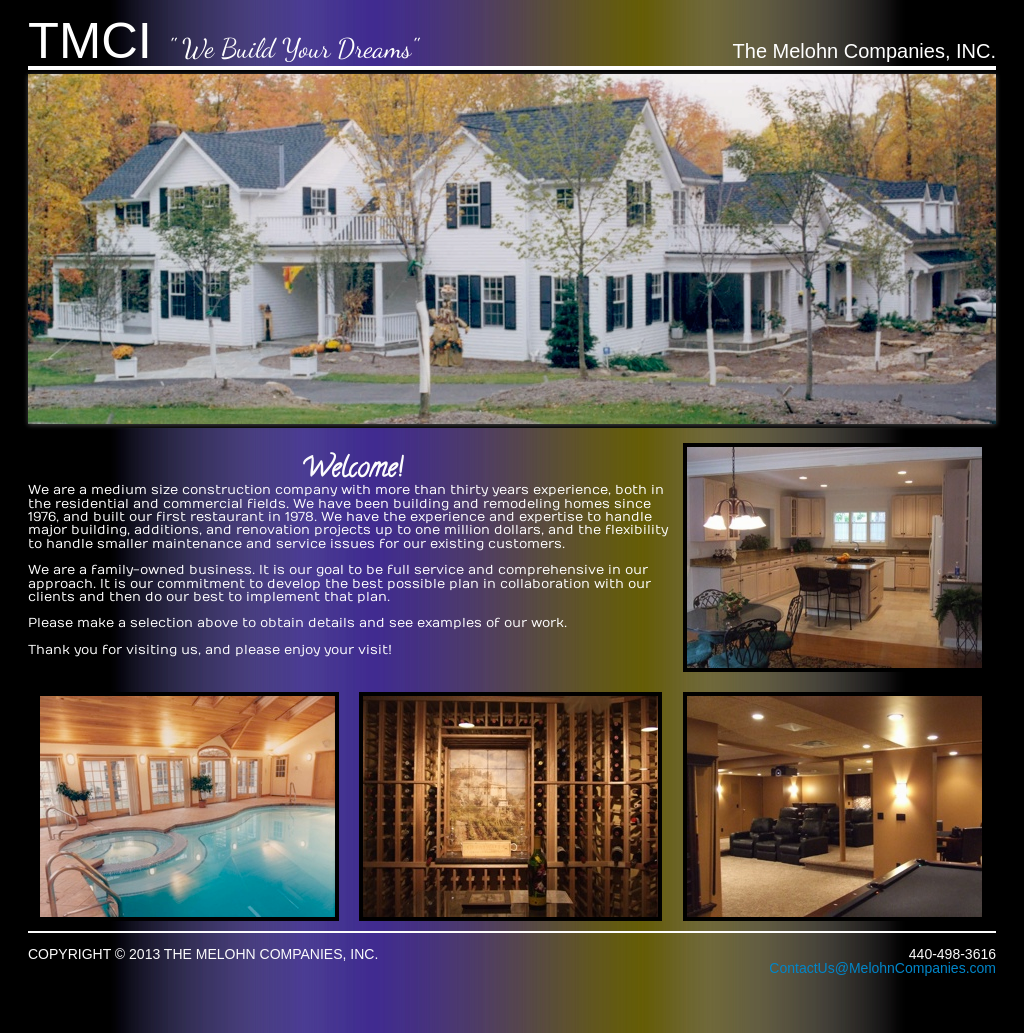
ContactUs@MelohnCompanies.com (882, 968)
